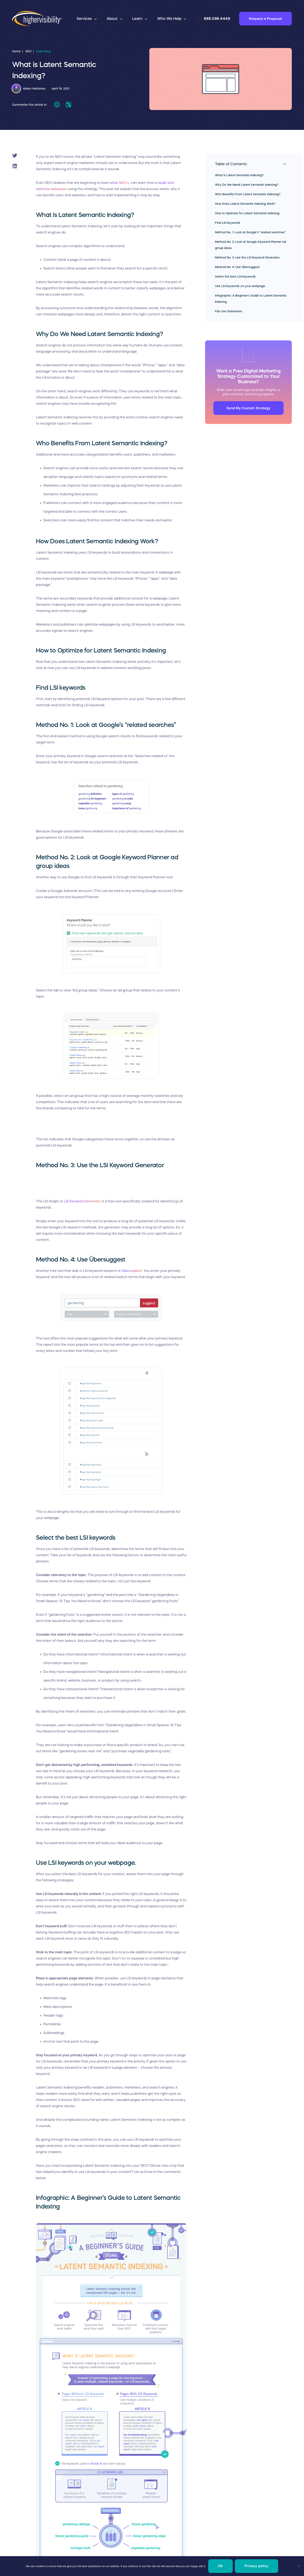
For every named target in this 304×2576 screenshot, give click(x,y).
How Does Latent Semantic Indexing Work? (245, 203)
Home (16, 51)
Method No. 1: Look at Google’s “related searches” (250, 232)
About (112, 18)
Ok (220, 2566)
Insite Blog (43, 51)
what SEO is (119, 182)
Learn (137, 18)
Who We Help (169, 18)
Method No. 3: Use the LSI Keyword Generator (247, 257)
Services (84, 18)
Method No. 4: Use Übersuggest (237, 267)
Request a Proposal (265, 18)
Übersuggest (131, 1270)
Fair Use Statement (228, 311)
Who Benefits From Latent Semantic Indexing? (247, 194)
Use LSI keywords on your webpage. (240, 286)
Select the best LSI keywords (235, 276)
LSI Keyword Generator (82, 1201)
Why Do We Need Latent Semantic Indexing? (246, 184)
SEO (28, 51)
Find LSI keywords (227, 222)
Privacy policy (256, 2566)
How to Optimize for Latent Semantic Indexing (247, 213)
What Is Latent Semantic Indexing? (239, 175)
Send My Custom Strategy (249, 408)
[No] (299, 2566)
